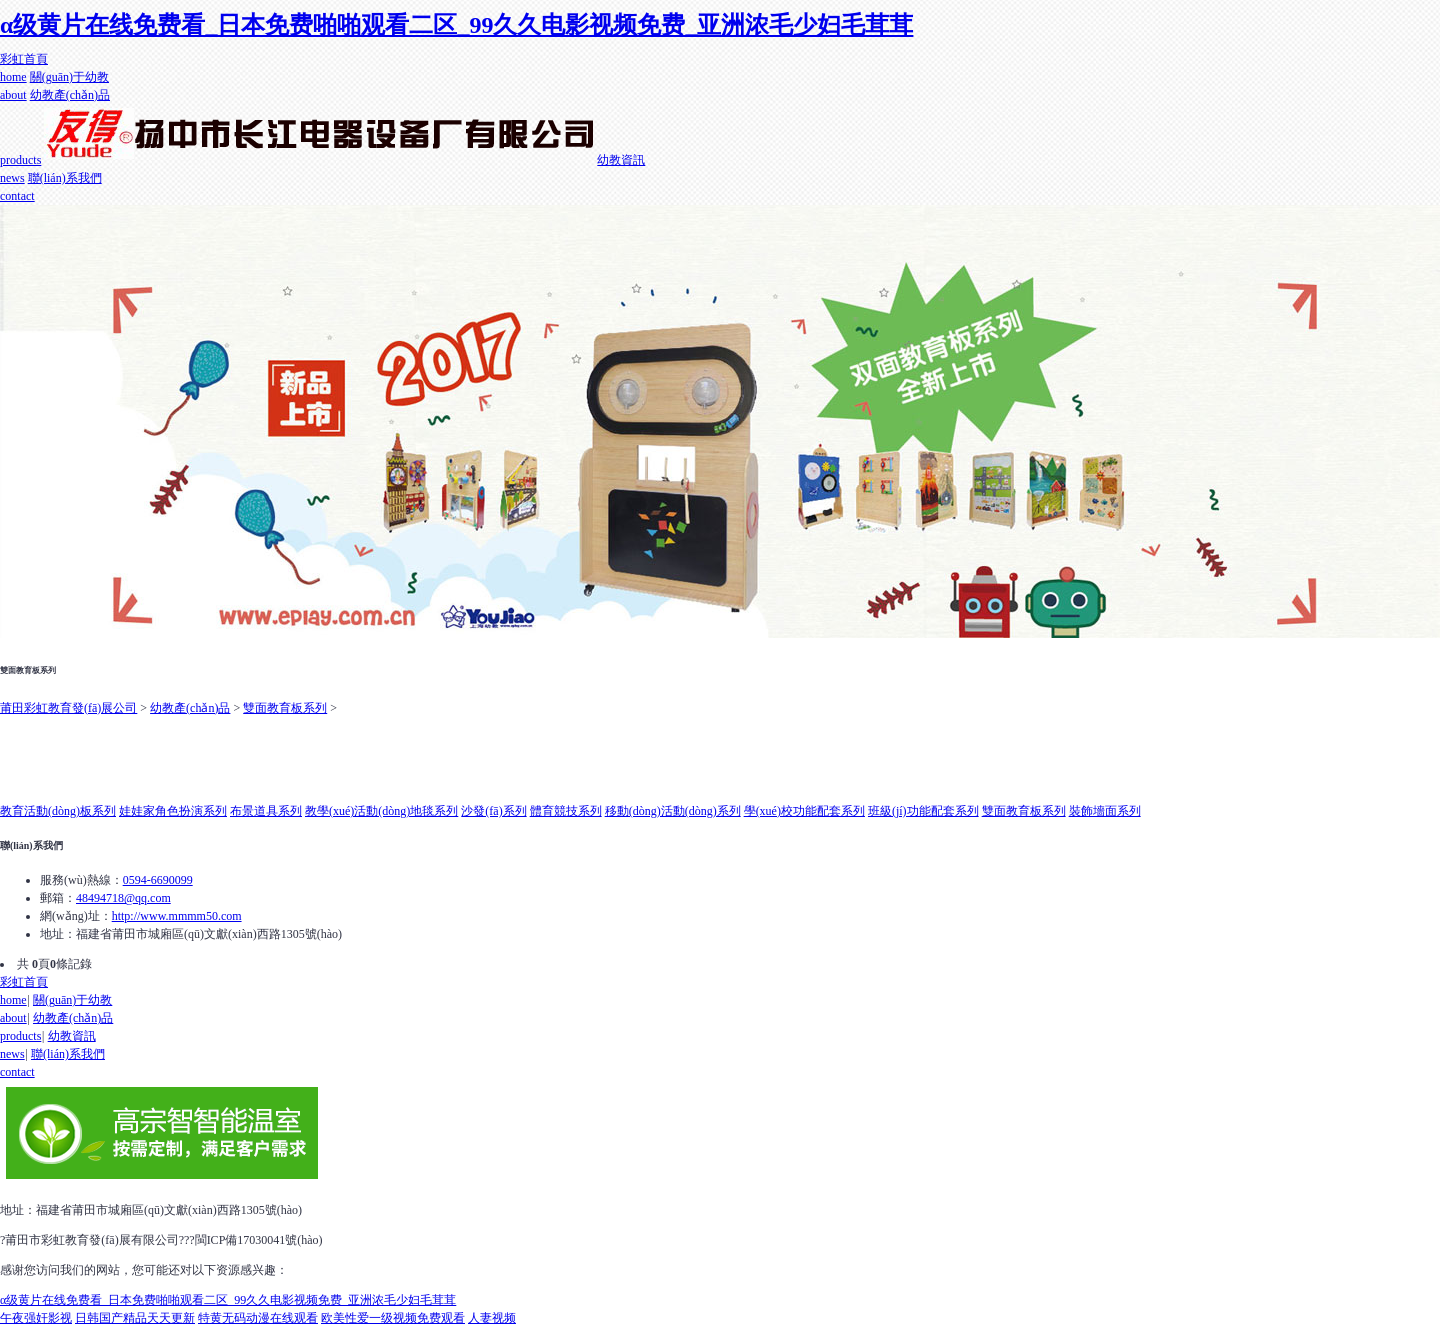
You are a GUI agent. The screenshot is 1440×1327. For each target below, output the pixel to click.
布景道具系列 (266, 811)
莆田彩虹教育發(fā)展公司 (68, 708)
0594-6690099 (158, 880)
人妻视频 (492, 1318)
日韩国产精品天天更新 (135, 1318)
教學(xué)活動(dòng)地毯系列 (381, 811)
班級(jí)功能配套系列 (923, 811)
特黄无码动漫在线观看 (258, 1318)
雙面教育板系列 (285, 708)
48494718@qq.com (123, 898)
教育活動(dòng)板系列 (58, 811)
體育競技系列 (566, 811)
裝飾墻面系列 (1105, 811)
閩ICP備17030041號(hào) (259, 1240)
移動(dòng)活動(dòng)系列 (673, 811)
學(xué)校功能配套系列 (804, 811)
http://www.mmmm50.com (177, 916)
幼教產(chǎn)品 (190, 708)
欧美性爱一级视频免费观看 (393, 1318)
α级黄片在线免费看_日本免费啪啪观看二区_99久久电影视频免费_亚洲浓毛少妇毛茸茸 (456, 25)
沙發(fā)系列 (493, 811)
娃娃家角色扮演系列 (173, 811)
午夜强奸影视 (36, 1318)
